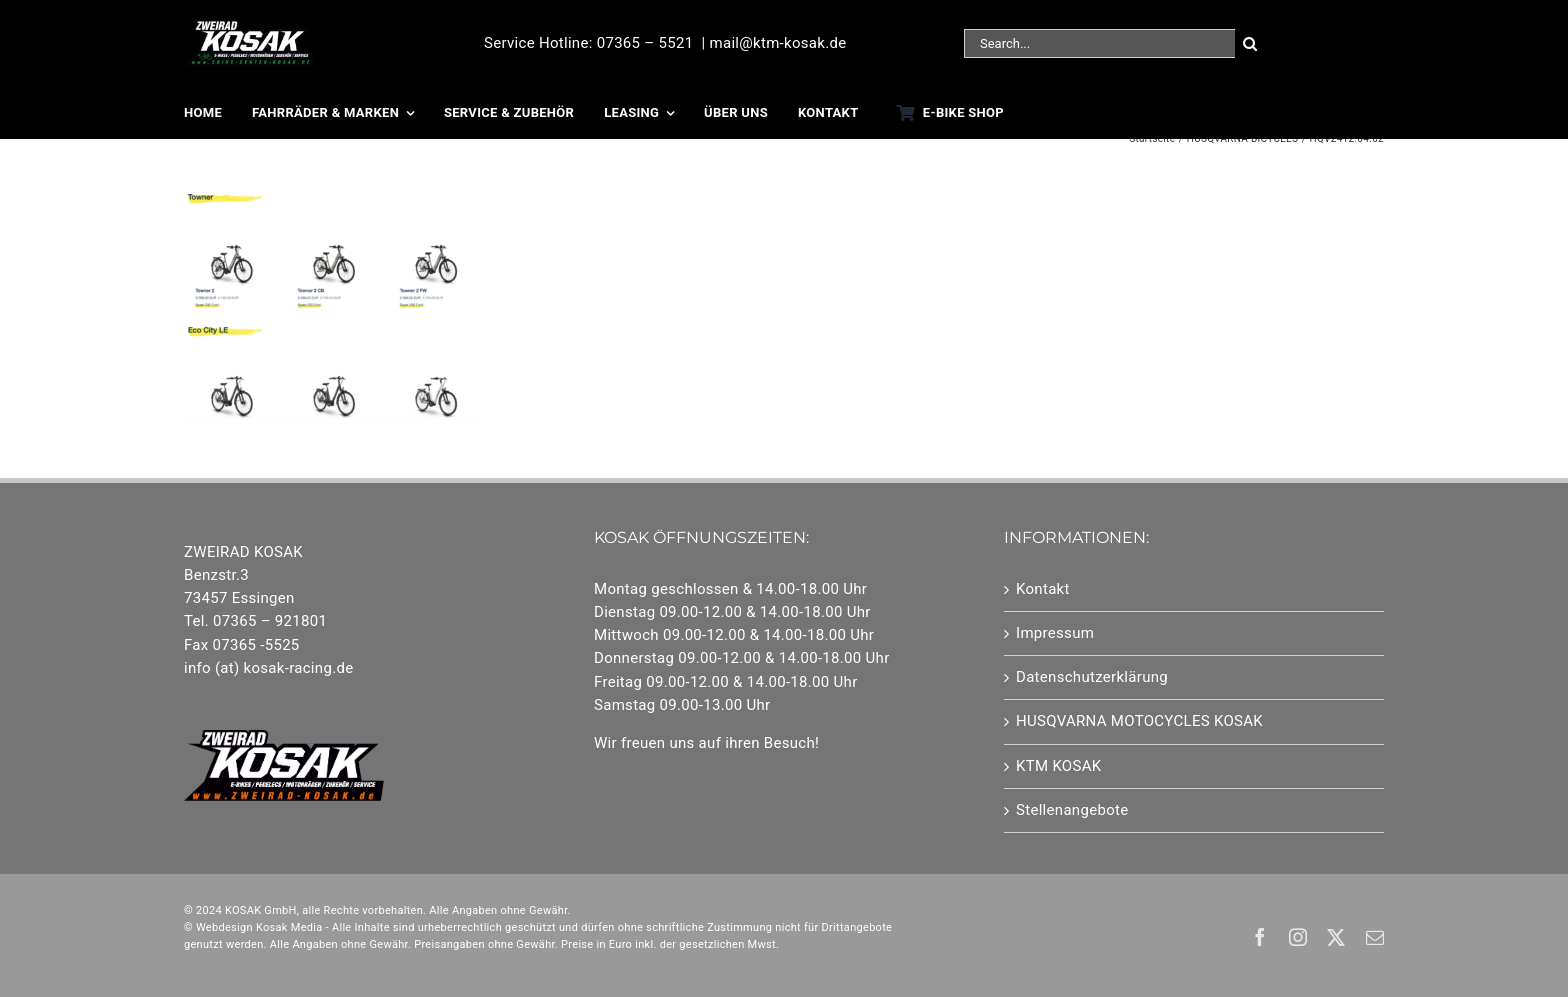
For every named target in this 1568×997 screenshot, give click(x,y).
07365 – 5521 (645, 43)
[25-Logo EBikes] (249, 27)
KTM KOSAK (1059, 766)
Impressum (1055, 633)
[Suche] (1249, 43)
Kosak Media (289, 927)
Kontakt (1043, 589)
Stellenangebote (1072, 810)
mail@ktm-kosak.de (777, 43)
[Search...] (1099, 43)
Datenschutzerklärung (1092, 677)
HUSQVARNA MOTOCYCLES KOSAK (1139, 721)
